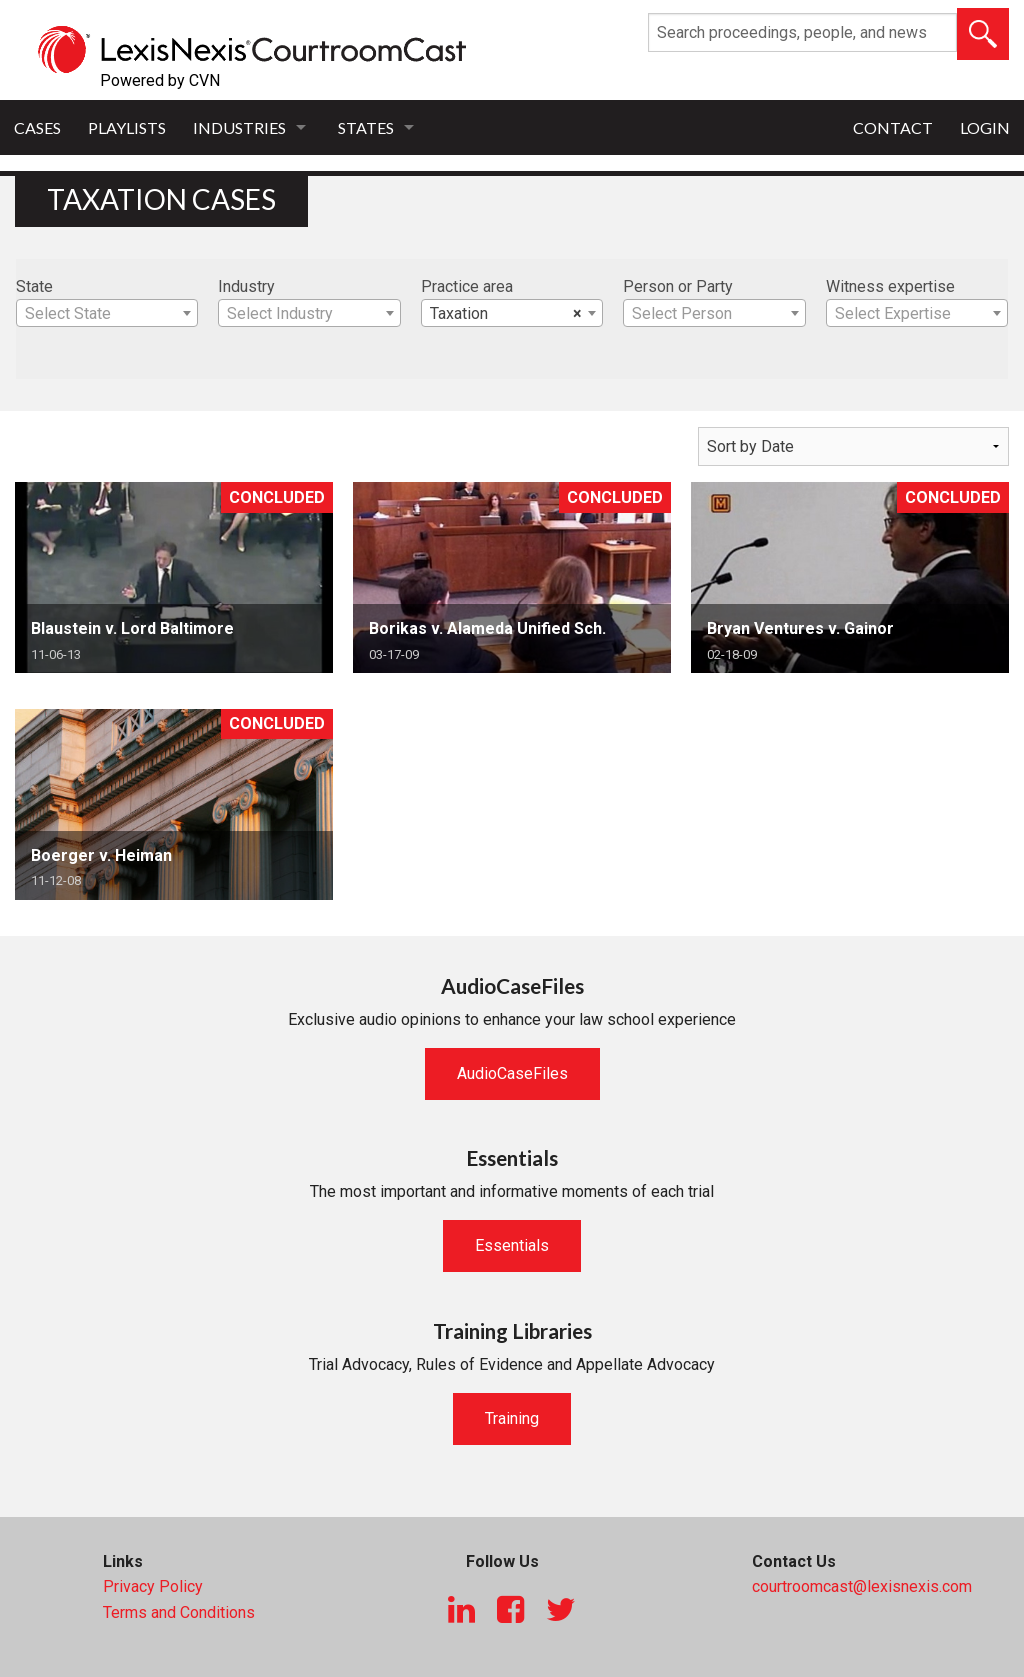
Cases (37, 127)
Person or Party (678, 286)
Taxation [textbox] (506, 314)
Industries (239, 127)
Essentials (512, 1245)
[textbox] (107, 314)
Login (985, 127)
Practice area (467, 286)
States (366, 127)
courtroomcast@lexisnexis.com (862, 1586)
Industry (246, 286)
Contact (893, 127)
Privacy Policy (153, 1586)
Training (512, 1418)
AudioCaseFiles (512, 1073)
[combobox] (107, 313)
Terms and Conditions (179, 1612)
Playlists (127, 127)
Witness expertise (890, 286)
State (34, 286)
